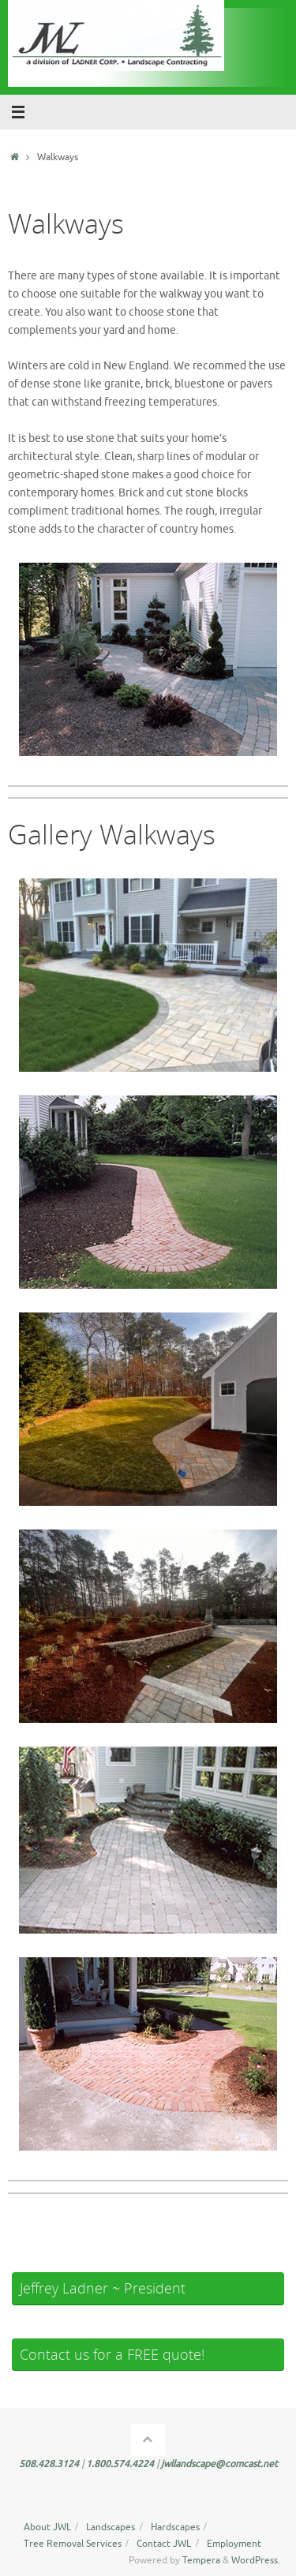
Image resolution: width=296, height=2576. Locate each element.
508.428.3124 (50, 2464)
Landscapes (110, 2527)
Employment (234, 2543)
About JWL (47, 2527)
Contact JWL (164, 2543)
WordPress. (255, 2560)
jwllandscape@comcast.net (219, 2464)
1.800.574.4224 (121, 2464)
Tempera (201, 2560)
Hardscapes (175, 2527)
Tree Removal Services (73, 2543)
